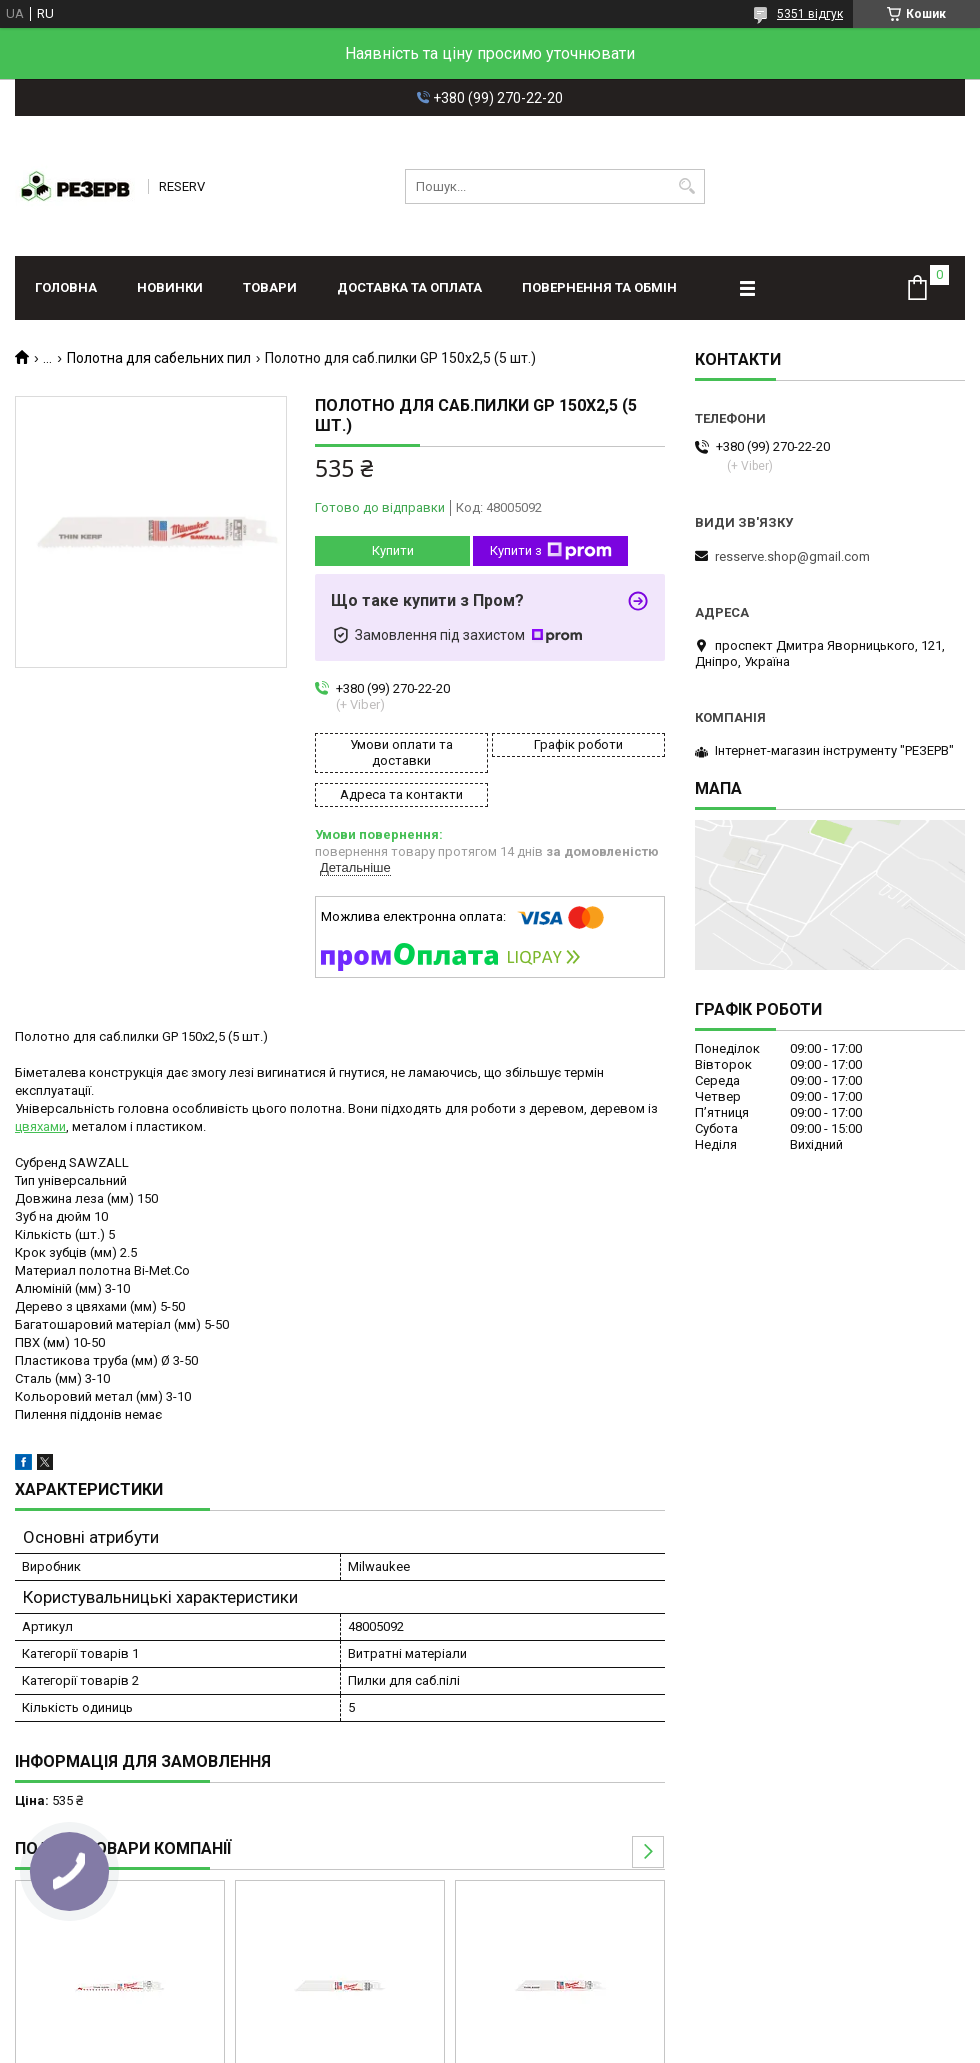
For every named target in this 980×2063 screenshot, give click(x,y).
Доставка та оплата (409, 287)
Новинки (170, 287)
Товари (270, 287)
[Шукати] (687, 186)
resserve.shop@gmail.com (792, 556)
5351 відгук (810, 14)
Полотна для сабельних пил (159, 358)
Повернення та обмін (599, 287)
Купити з (551, 551)
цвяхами (40, 1126)
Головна (66, 287)
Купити (393, 550)
